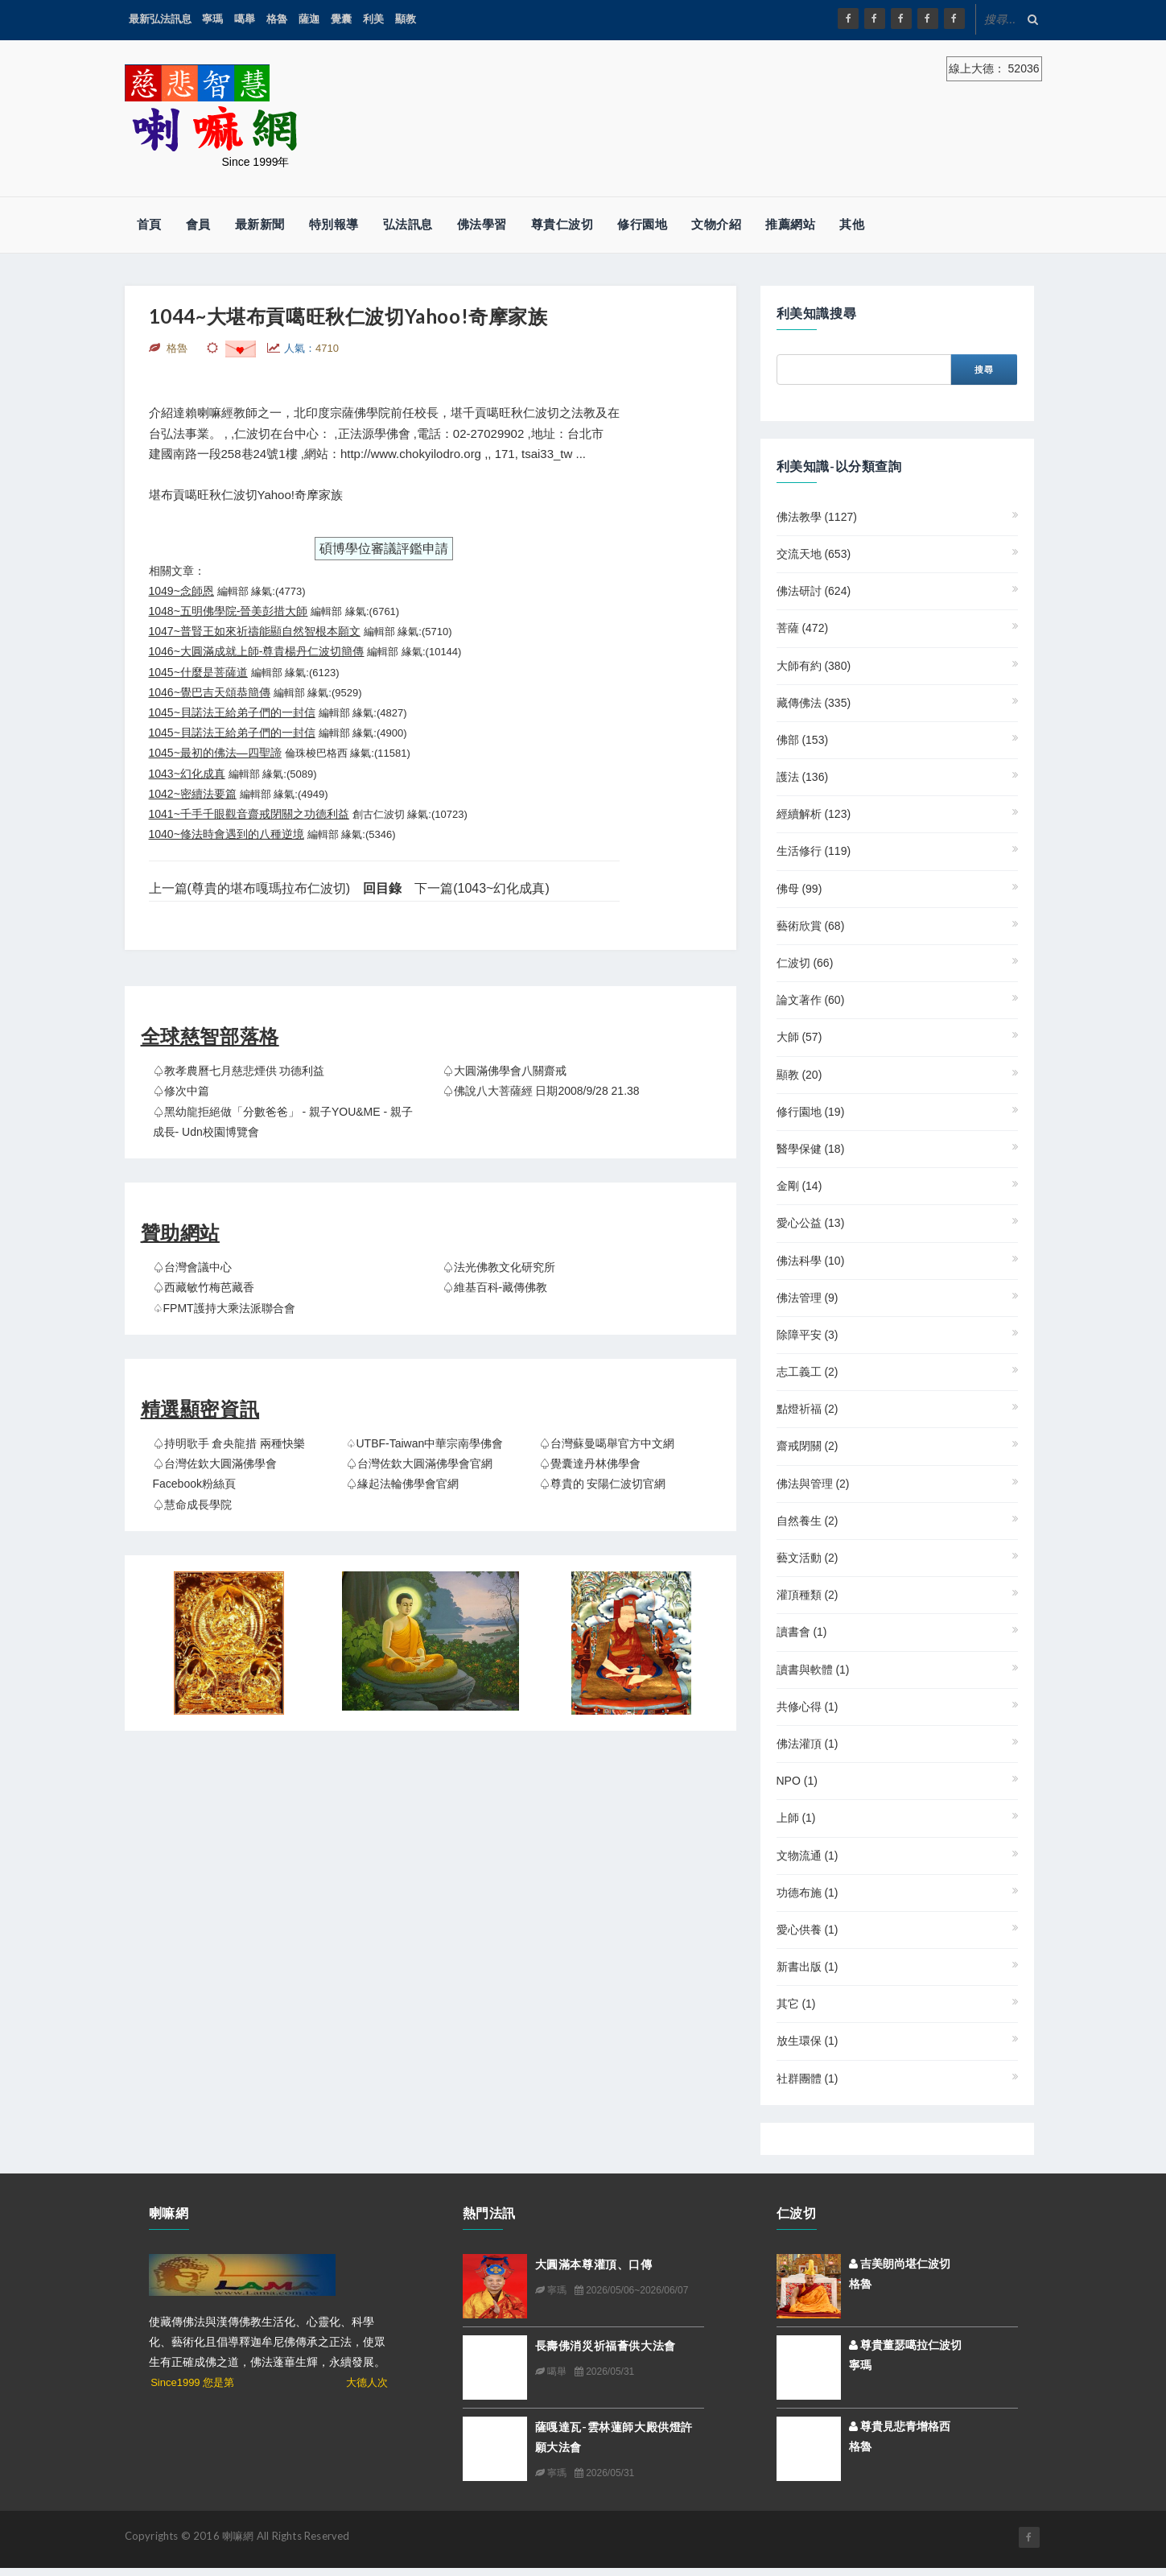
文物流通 (807, 1855)
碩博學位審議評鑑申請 (383, 548)
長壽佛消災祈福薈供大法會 (605, 2345)
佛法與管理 (813, 1483)
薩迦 (309, 19)
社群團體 (807, 2078)
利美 (373, 19)
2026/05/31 (604, 2371)
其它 (796, 2003)
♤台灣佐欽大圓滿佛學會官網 (419, 1463)
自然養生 (807, 1520)
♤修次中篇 (181, 1090)
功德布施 (807, 1892)
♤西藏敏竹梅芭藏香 (203, 1287)
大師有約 (814, 665)
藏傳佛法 (814, 702)
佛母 (799, 888)
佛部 (803, 739)
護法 (803, 776)
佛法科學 (811, 1260)
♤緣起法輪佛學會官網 (402, 1483)
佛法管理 (807, 1297)
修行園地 (642, 224)
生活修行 (814, 850)
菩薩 (803, 627)
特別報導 (334, 224)
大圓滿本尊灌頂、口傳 (594, 2264)
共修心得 (807, 1706)
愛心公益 (811, 1222)
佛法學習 (482, 224)
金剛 (799, 1185)
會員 (198, 224)
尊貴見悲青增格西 (900, 2426)
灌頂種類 (807, 1594)
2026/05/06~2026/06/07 (631, 2290)
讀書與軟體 (813, 1669)
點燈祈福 (807, 1408)
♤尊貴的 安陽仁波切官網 (602, 1483)
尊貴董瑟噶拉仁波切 (905, 2345)
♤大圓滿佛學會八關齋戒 (505, 1070)
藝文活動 (807, 1557)
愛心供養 (807, 1929)
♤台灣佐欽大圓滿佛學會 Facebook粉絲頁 (215, 1473)
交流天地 (814, 553)
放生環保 (807, 2040)
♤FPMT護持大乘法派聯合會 (224, 1308)
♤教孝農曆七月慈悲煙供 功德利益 (239, 1070)
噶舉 (244, 19)
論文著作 (811, 999)
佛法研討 (814, 590)
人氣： (311, 348)
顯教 (405, 19)
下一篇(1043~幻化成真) (482, 888)
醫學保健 (811, 1148)
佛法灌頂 (807, 1743)
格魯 (276, 19)
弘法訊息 (408, 224)
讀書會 (802, 1631)
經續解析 (814, 813)
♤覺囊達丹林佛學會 (590, 1463)
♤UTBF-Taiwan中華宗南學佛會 (425, 1443)
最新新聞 (260, 224)
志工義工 (807, 1371)
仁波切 (805, 962)
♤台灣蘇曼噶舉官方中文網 (606, 1443)
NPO (797, 1780)
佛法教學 (817, 516)
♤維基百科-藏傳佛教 (495, 1287)
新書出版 (807, 1966)
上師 (796, 1817)
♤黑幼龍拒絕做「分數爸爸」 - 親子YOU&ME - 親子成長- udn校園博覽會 (283, 1121)
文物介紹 (716, 224)
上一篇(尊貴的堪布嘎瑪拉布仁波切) (250, 888)
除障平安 (807, 1334)
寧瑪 (212, 19)
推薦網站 (790, 224)
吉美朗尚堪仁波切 (900, 2263)
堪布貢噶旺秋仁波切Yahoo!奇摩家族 (246, 495)
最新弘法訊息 (160, 19)
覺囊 (341, 19)
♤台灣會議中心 (192, 1267)
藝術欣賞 (811, 925)
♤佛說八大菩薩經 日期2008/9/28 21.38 (541, 1090)
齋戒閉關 (807, 1445)
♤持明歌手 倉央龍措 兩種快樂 (229, 1443)
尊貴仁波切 (562, 224)
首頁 (149, 224)
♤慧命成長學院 (192, 1504)
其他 (851, 224)
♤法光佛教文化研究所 (499, 1267)
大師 (799, 1036)
